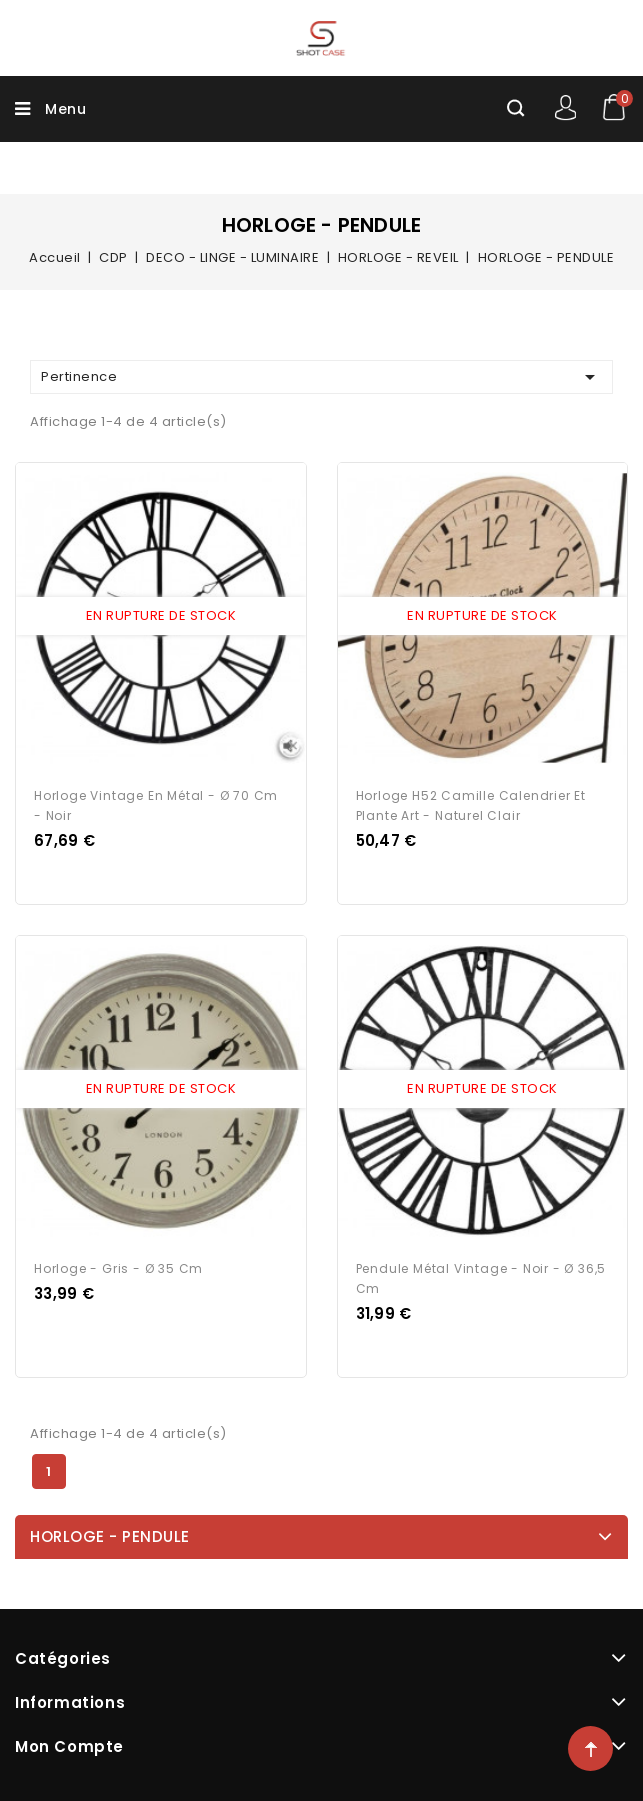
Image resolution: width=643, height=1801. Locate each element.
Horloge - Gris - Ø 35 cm (118, 1268)
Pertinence (321, 377)
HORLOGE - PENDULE (110, 1536)
